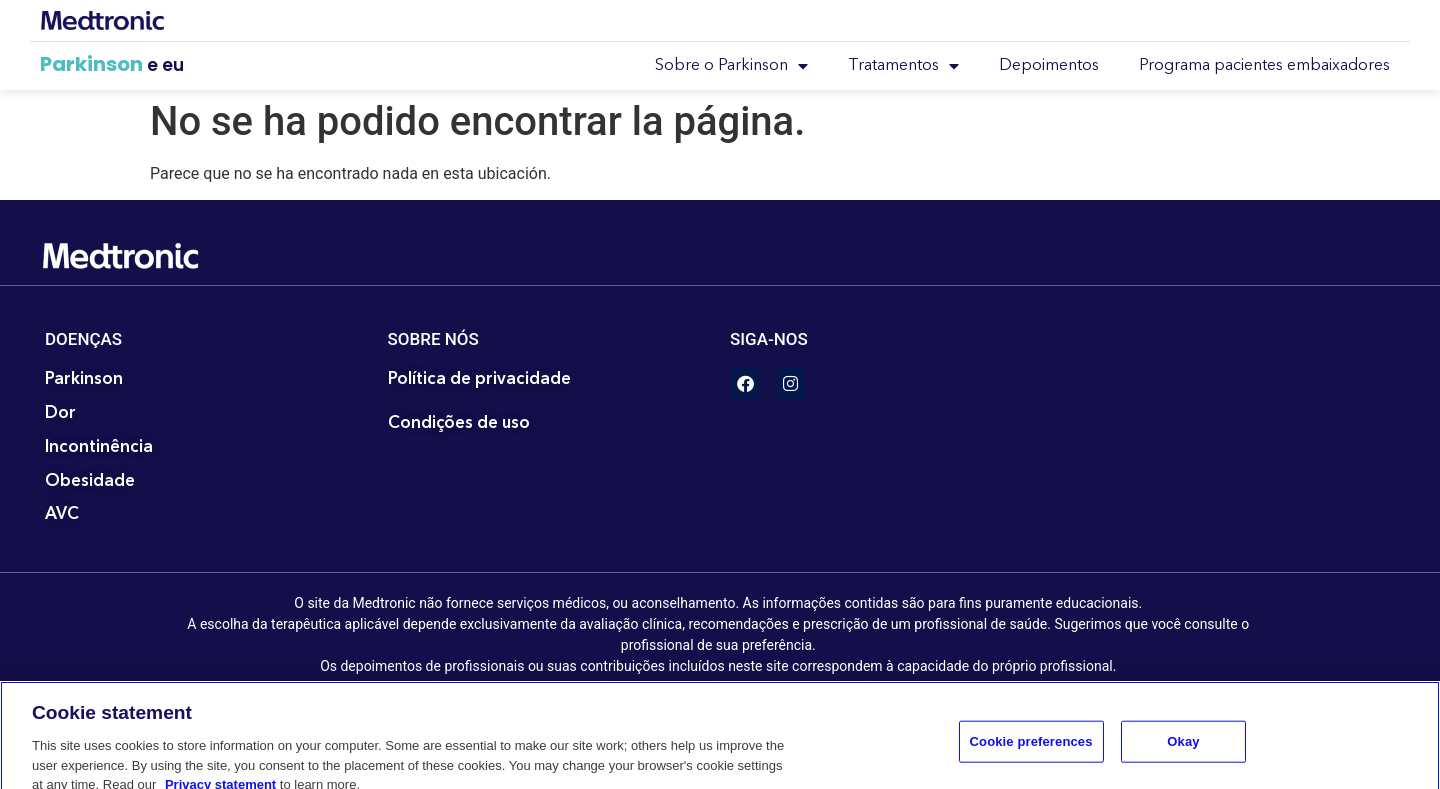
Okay (1183, 754)
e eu (165, 65)
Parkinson (91, 64)
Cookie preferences (1031, 754)
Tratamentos (903, 66)
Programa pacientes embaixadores (1264, 66)
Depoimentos (1049, 66)
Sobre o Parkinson (731, 66)
